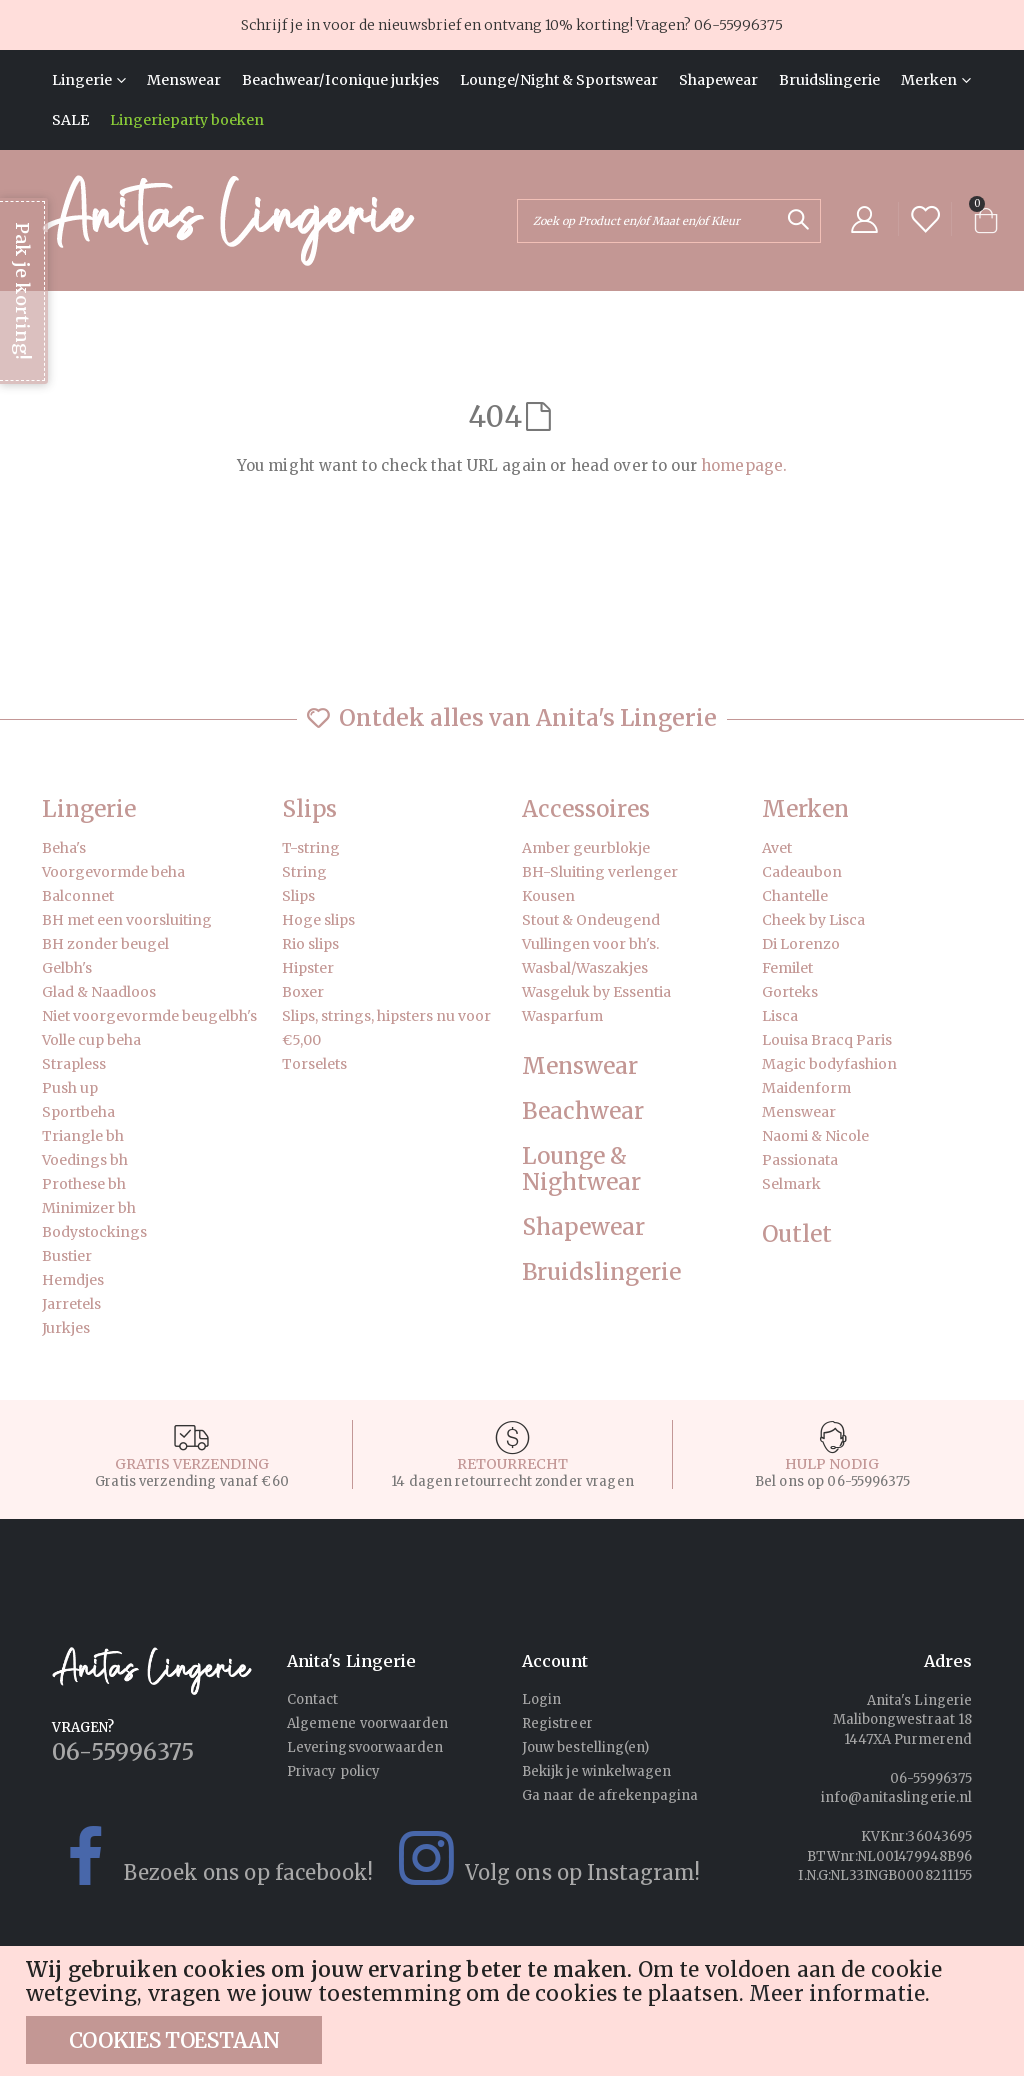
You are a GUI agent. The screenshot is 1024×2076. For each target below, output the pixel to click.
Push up (70, 1088)
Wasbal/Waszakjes (585, 968)
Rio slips (310, 944)
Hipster (308, 968)
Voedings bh (85, 1160)
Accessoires (586, 809)
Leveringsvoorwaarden (365, 1747)
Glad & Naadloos (99, 992)
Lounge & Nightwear (581, 1170)
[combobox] (669, 221)
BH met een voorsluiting (127, 920)
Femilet (787, 968)
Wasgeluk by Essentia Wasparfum (596, 1004)
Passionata (800, 1160)
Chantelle (795, 896)
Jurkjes (66, 1328)
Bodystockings (94, 1232)
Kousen (548, 896)
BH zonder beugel (105, 944)
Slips (309, 809)
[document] (514, 2011)
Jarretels (71, 1304)
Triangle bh (83, 1136)
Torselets (314, 1064)
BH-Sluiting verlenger (600, 872)
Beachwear (583, 1111)
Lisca (780, 1016)
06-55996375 (738, 25)
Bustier (67, 1256)
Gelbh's (67, 968)
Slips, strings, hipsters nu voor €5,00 (386, 1028)
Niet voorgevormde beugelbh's (149, 1016)
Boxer (303, 992)
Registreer (557, 1723)
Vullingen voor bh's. (590, 944)
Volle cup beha (91, 1040)
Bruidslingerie (601, 1272)
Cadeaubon (802, 872)
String (304, 872)
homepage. (744, 465)
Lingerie (89, 809)
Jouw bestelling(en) (585, 1747)
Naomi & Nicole (815, 1136)
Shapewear (583, 1227)
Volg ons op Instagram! (536, 1858)
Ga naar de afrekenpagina (610, 1795)
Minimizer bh (89, 1208)
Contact (312, 1699)
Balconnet (78, 896)
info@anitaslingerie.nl (896, 1797)
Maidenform (806, 1088)
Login (541, 1699)
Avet (777, 848)
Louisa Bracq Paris (827, 1040)
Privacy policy (333, 1771)
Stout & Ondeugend (591, 920)
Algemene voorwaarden (367, 1723)
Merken (805, 809)
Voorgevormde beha (113, 872)
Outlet (797, 1234)
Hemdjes (73, 1280)
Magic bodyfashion (829, 1064)
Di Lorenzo (801, 944)
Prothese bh (84, 1184)
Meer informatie (837, 1994)
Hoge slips (318, 920)
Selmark (791, 1184)
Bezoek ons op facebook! (202, 1858)
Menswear (580, 1066)
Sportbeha (78, 1112)
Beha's (64, 848)
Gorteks (790, 992)
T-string (311, 848)
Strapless (74, 1064)
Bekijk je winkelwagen (596, 1771)
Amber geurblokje (586, 848)
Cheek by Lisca (813, 920)
